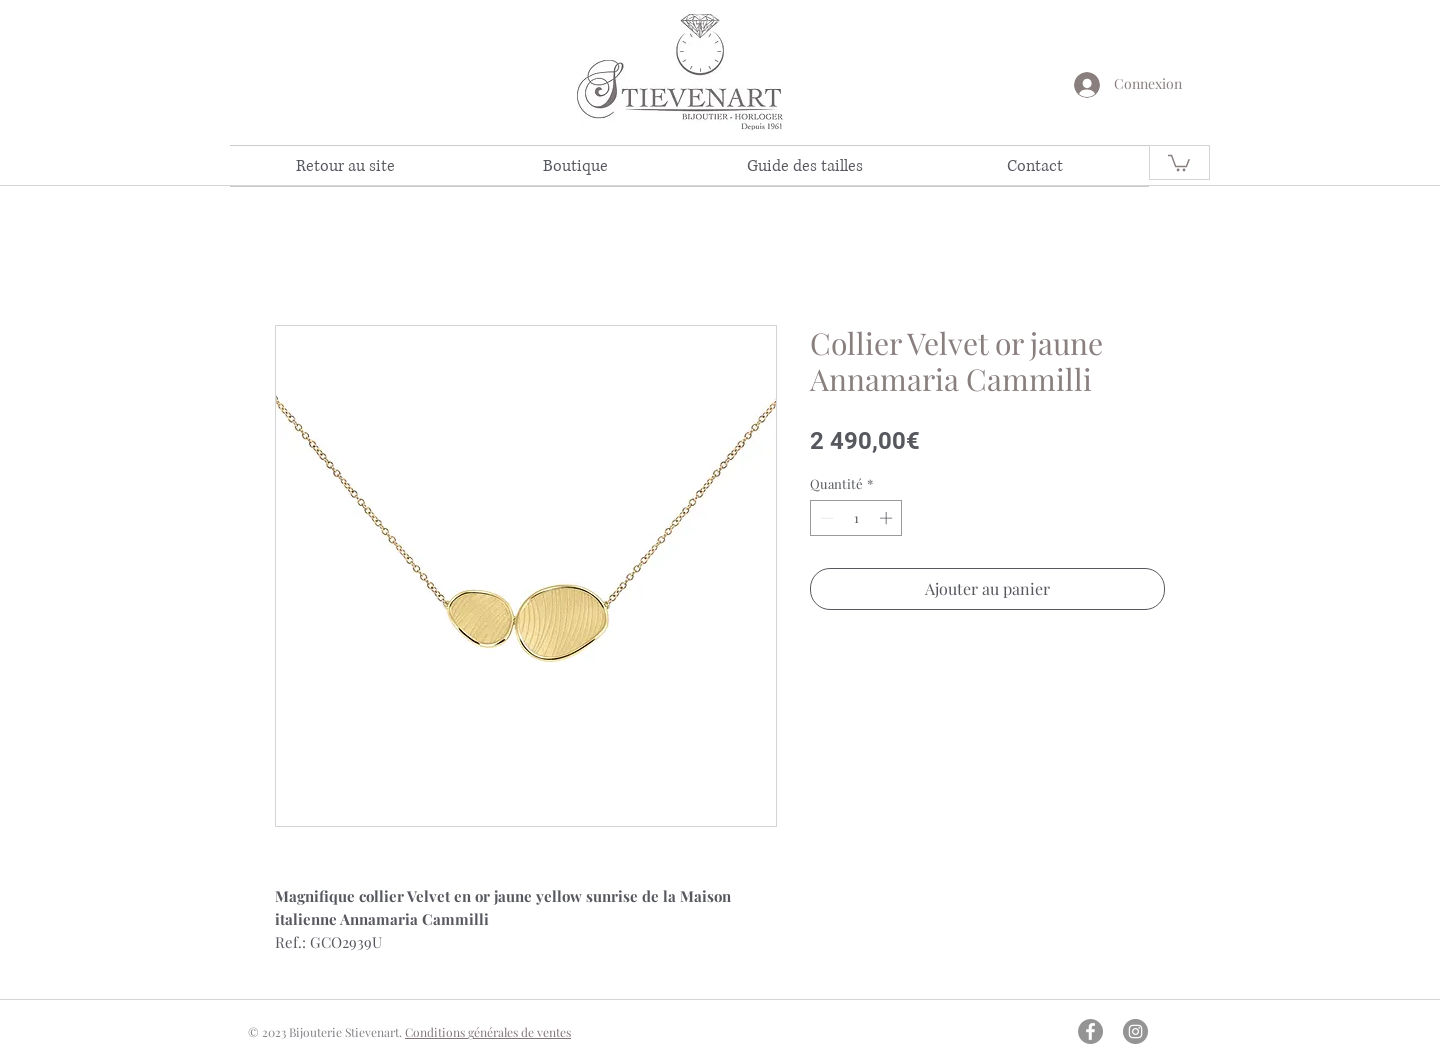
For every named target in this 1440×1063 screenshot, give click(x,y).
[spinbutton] (856, 518)
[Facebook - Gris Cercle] (1090, 1031)
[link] (1179, 162)
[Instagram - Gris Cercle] (1135, 1031)
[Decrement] (825, 518)
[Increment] (888, 518)
